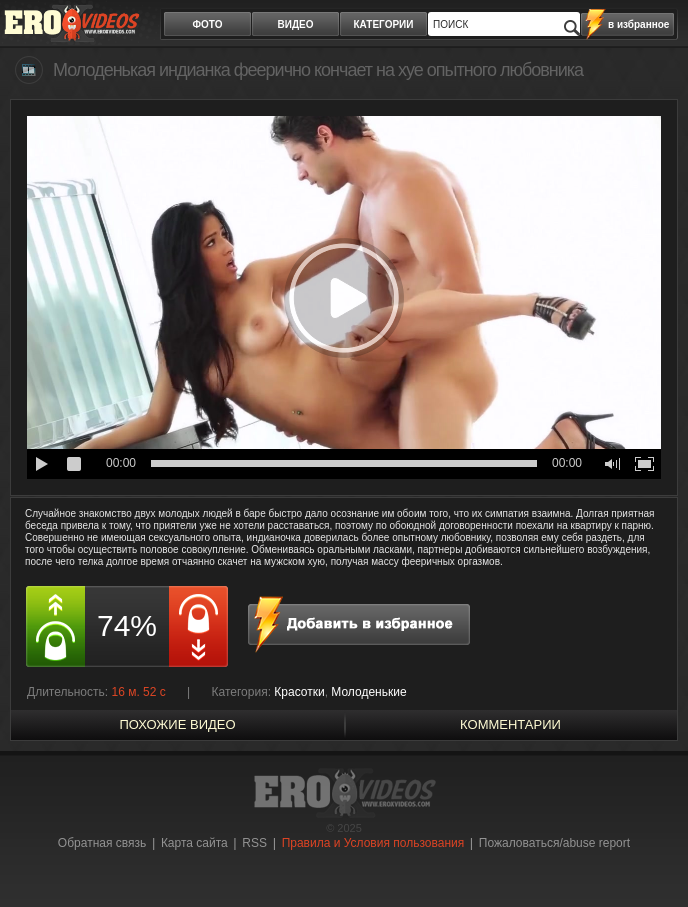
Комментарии (510, 724)
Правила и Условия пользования (373, 843)
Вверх (650, 856)
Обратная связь (102, 843)
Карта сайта (194, 843)
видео (296, 24)
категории (384, 24)
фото (208, 24)
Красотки (299, 692)
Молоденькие (368, 692)
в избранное (638, 24)
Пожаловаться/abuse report (554, 843)
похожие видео (177, 724)
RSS (254, 843)
